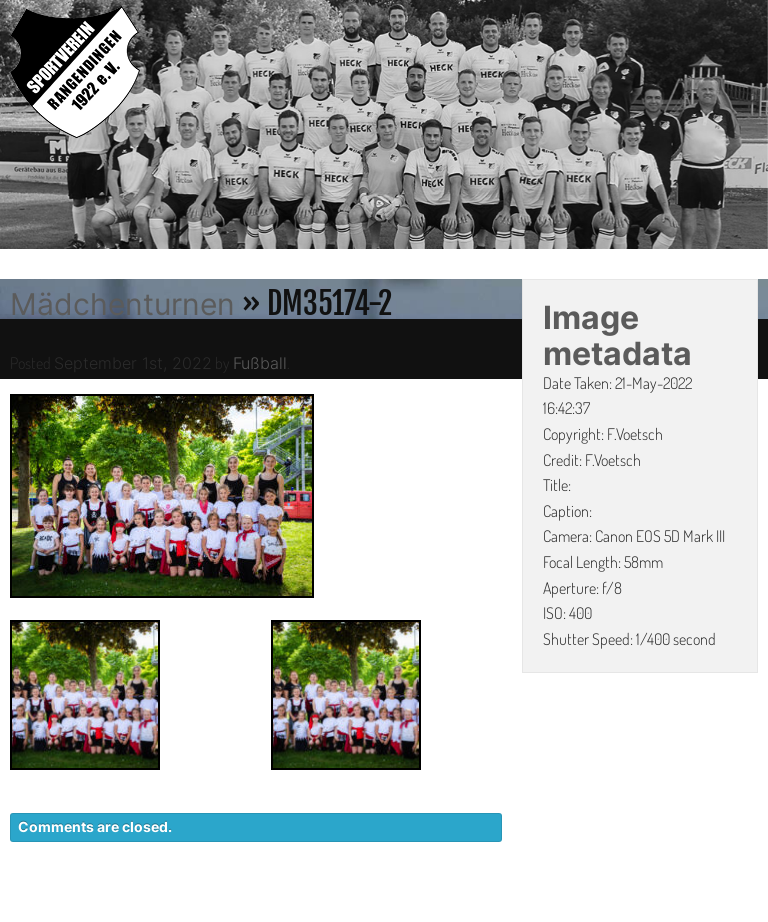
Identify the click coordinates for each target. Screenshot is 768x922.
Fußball (260, 363)
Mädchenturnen (122, 304)
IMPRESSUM (643, 912)
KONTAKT (393, 912)
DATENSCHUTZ (514, 912)
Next (753, 128)
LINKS (735, 912)
